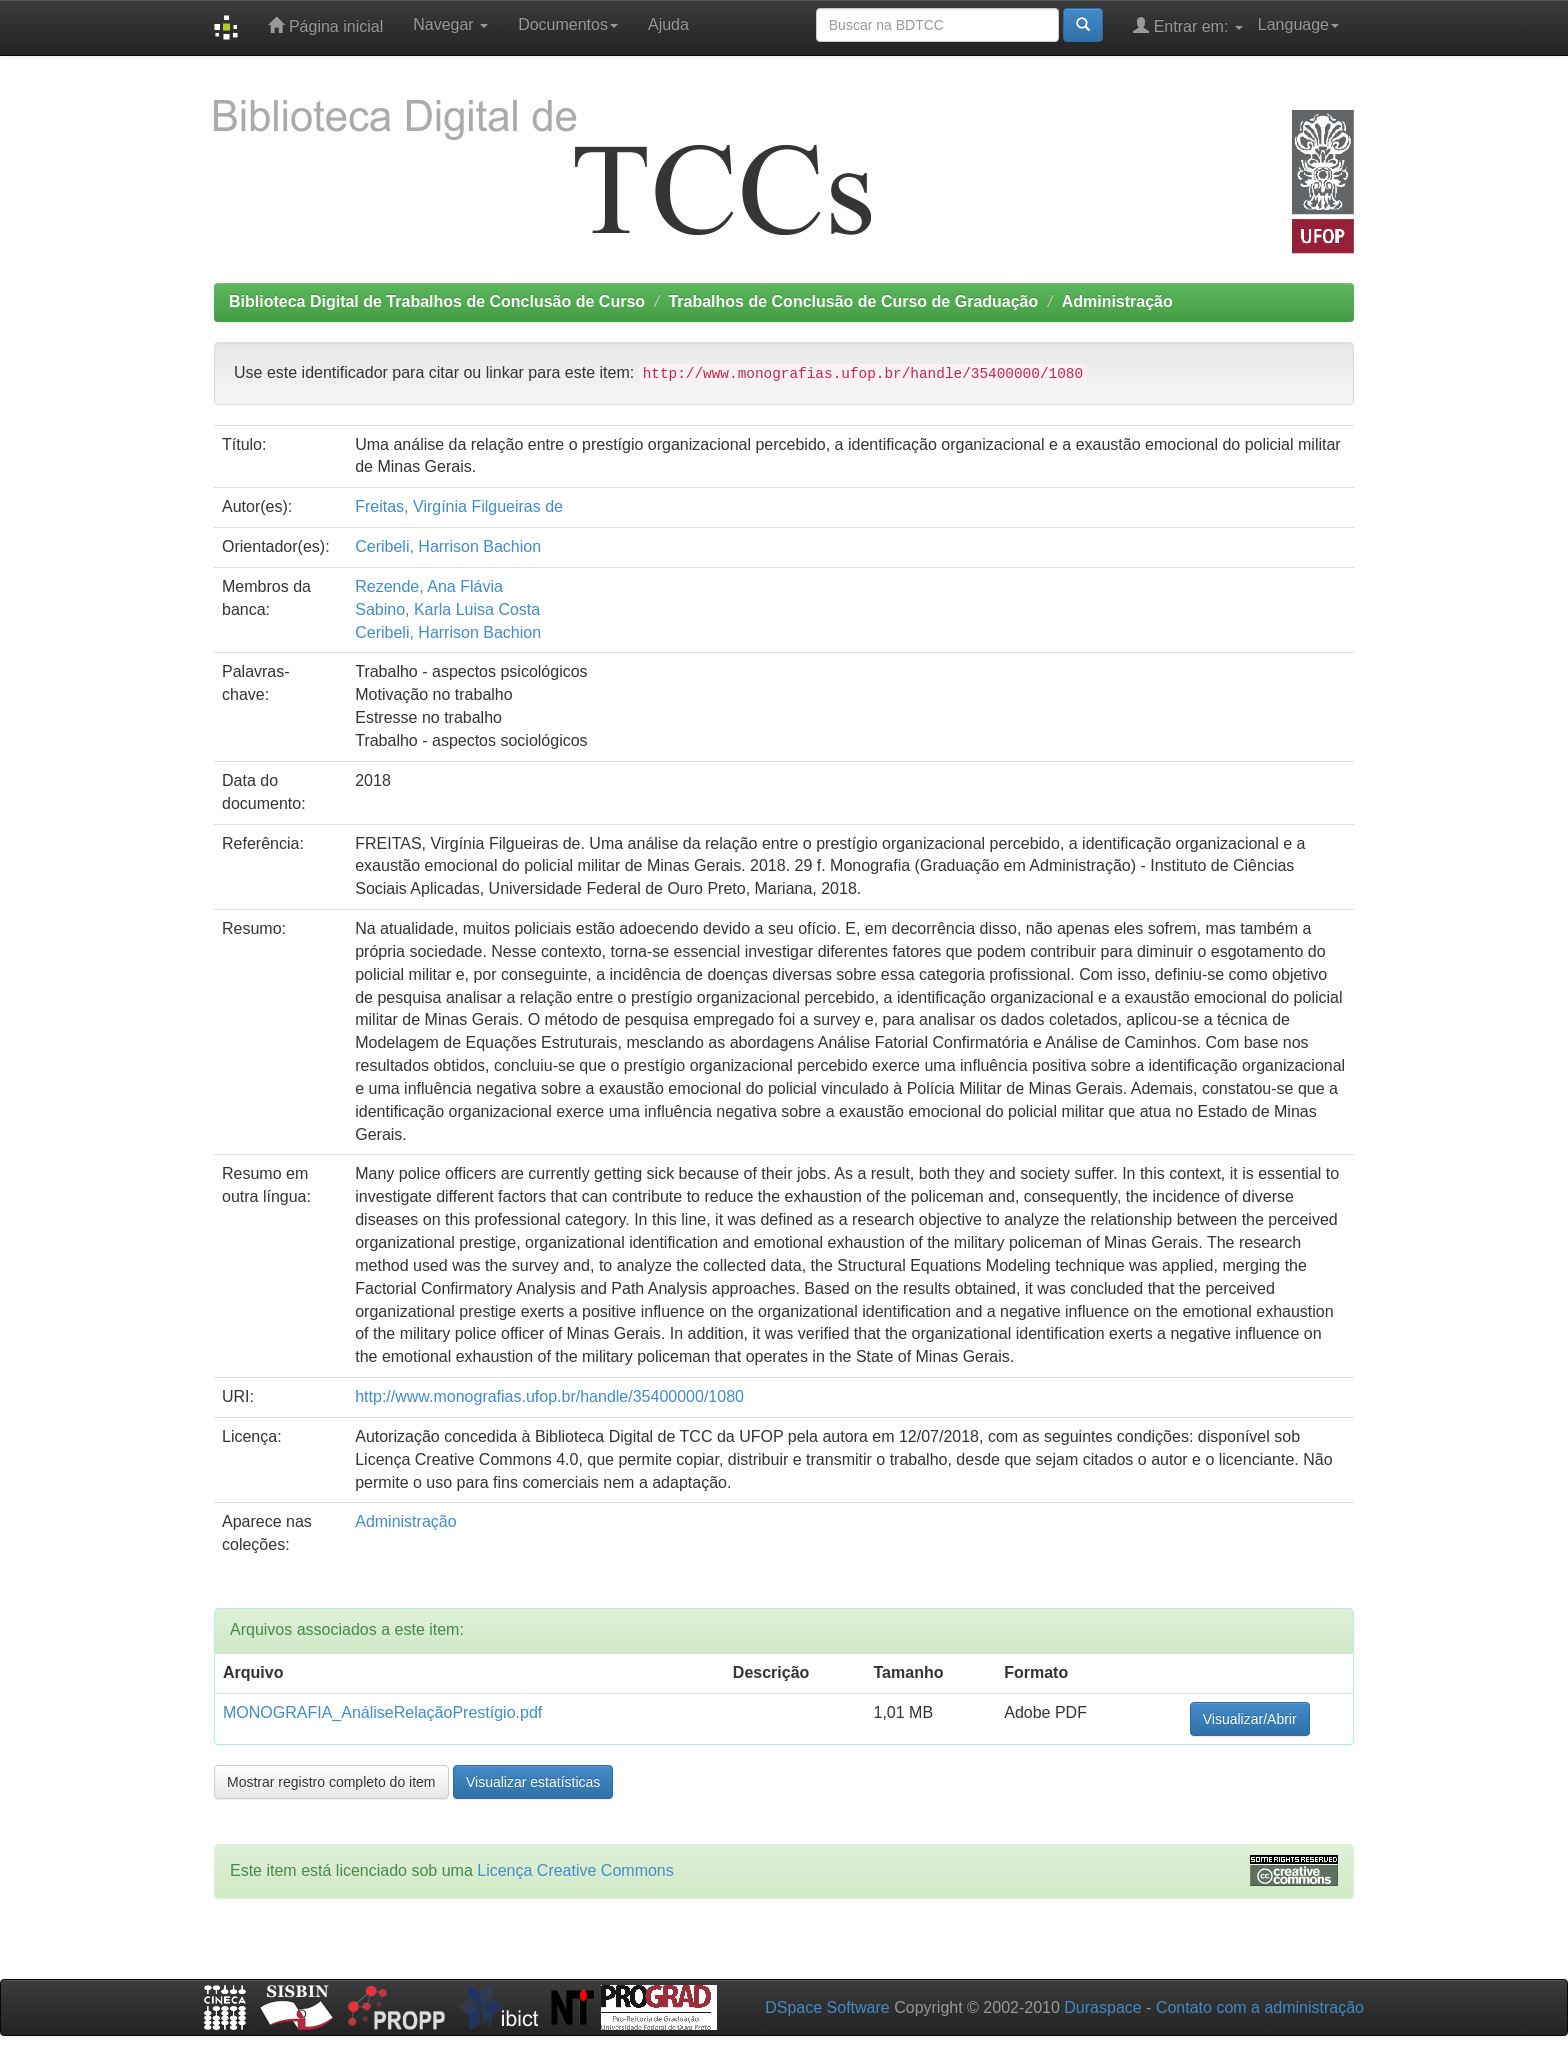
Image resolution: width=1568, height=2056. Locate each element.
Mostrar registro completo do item (331, 1782)
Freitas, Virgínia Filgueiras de (459, 506)
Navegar (450, 24)
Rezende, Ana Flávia (429, 586)
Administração (1117, 301)
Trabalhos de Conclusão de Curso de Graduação (853, 301)
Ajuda (668, 24)
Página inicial (325, 25)
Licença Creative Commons (575, 1870)
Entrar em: (1188, 25)
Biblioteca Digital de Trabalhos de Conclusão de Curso (437, 301)
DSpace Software (827, 2007)
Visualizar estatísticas (533, 1782)
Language (1298, 24)
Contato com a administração (1260, 2007)
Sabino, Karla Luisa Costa (447, 609)
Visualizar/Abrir (1250, 1719)
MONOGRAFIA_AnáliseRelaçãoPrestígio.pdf (382, 1712)
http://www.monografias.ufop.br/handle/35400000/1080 (549, 1396)
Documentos (568, 24)
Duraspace (1102, 2007)
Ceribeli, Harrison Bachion (448, 546)
